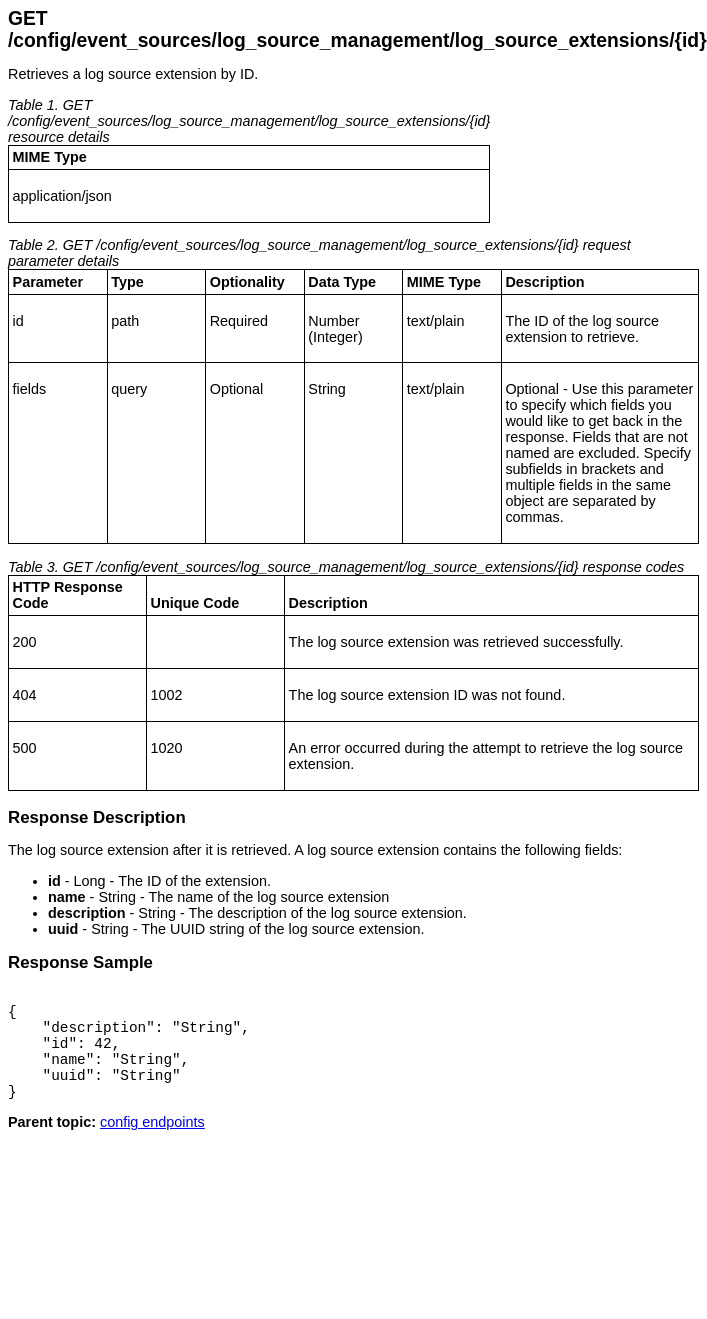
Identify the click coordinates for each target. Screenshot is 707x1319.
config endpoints (152, 1143)
